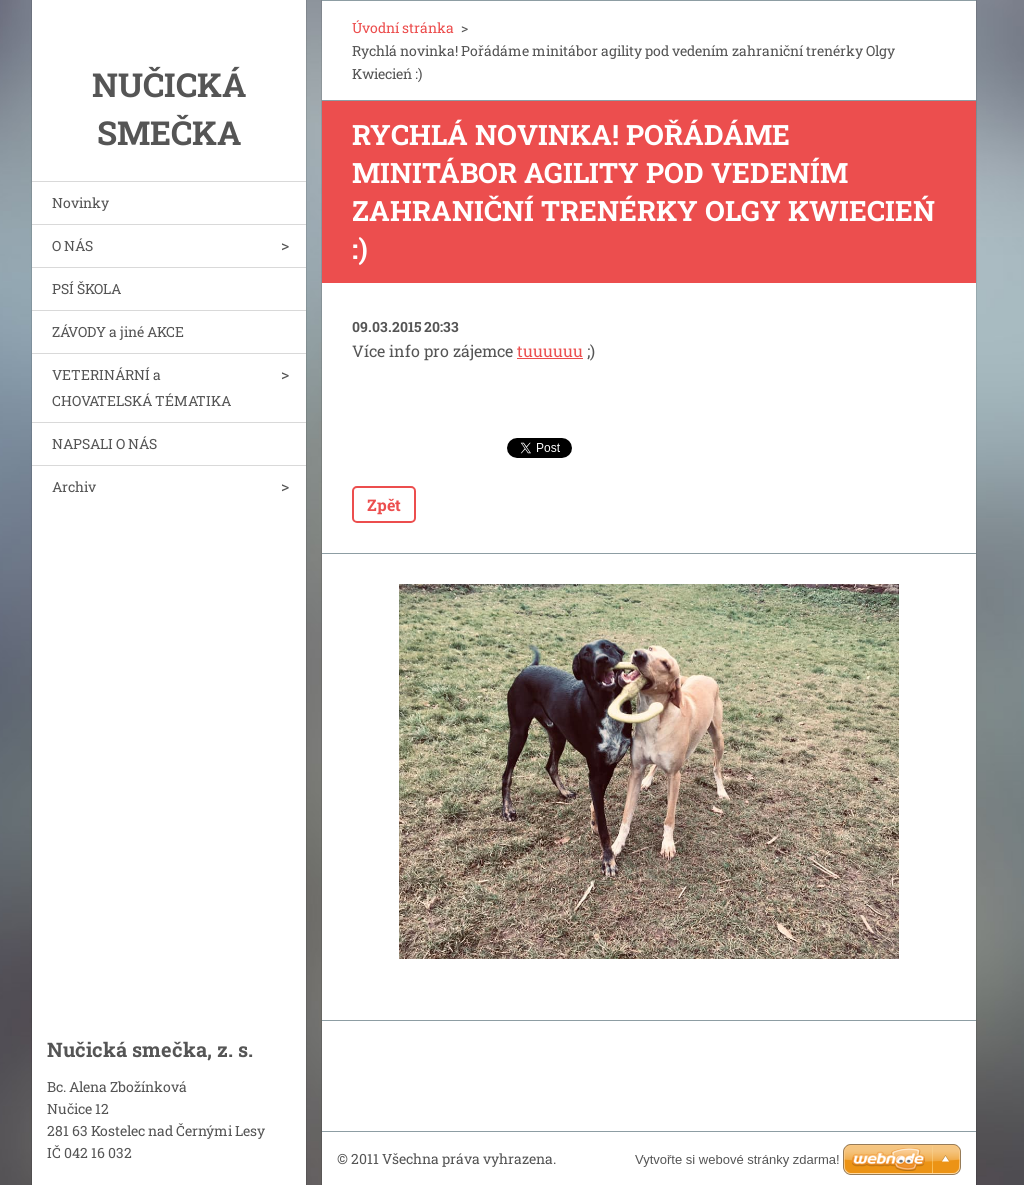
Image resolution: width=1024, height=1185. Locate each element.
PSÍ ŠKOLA (86, 288)
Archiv (74, 486)
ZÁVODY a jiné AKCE (118, 331)
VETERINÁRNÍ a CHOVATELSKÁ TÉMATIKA (141, 387)
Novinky (80, 202)
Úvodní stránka (403, 27)
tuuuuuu (550, 350)
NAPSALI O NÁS (104, 443)
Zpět (384, 504)
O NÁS (72, 245)
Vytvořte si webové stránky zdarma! (737, 1159)
